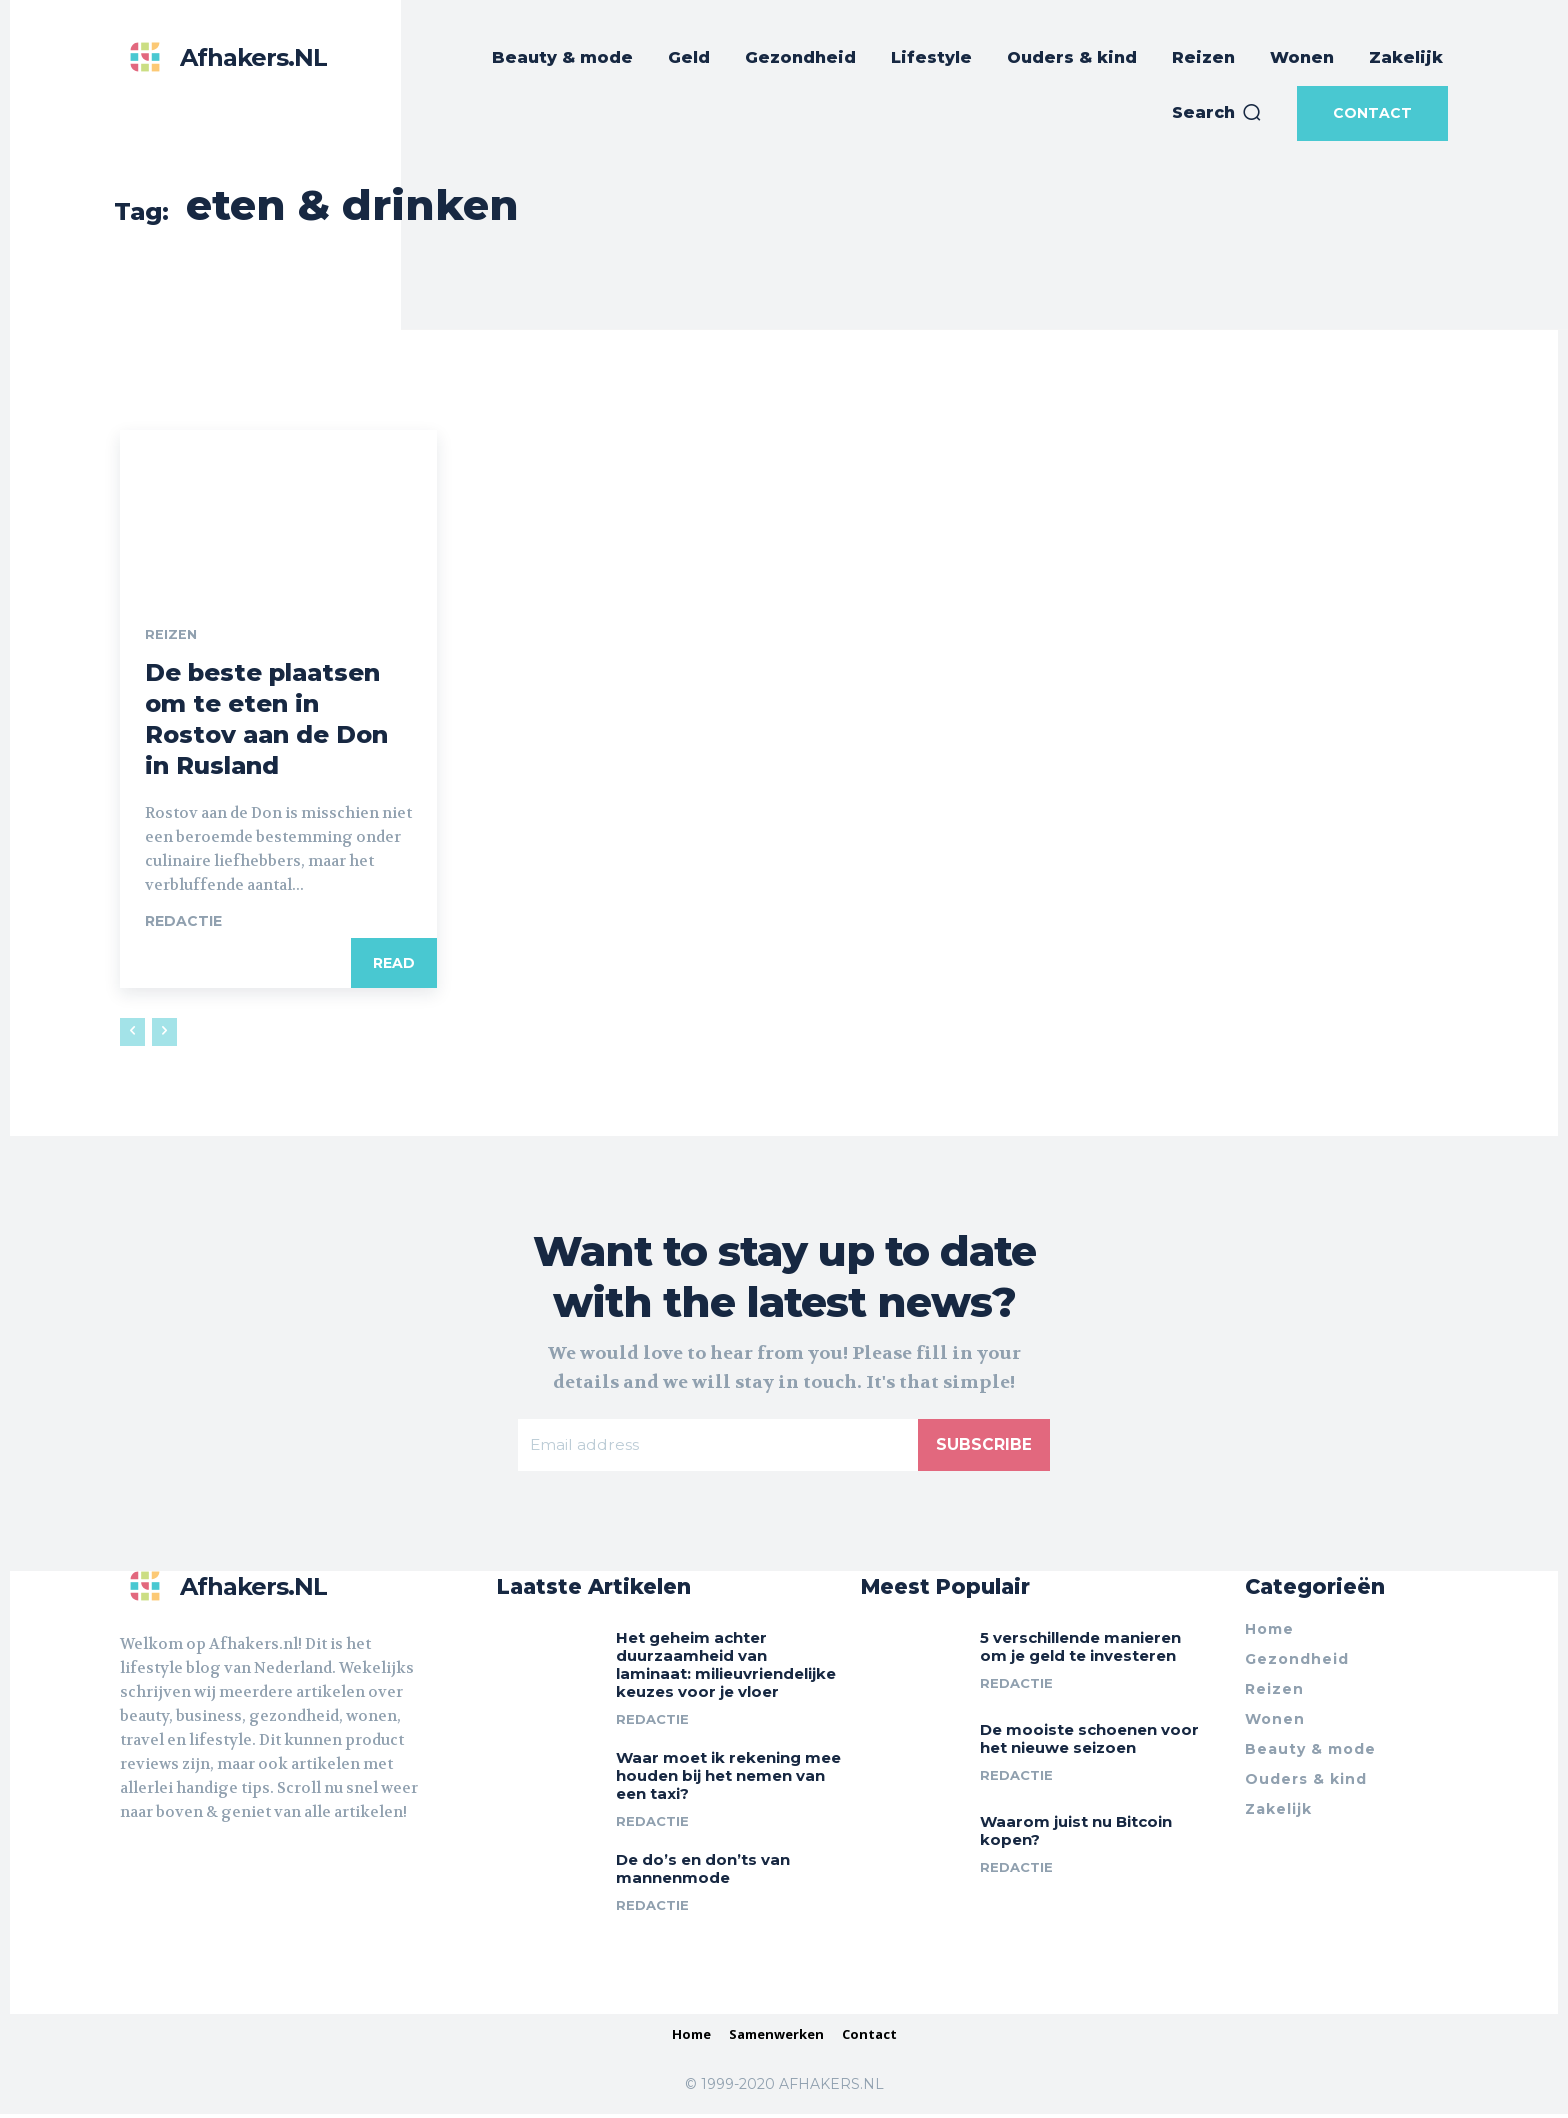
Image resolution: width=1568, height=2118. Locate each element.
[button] (1217, 113)
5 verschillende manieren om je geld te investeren (1080, 1650)
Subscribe (984, 1446)
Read (394, 965)
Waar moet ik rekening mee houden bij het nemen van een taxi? (728, 1779)
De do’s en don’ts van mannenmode (703, 1872)
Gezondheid (1297, 1663)
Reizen (171, 636)
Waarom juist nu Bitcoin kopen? (1076, 1834)
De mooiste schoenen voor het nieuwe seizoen (1089, 1742)
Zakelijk (1278, 1813)
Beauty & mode (1310, 1753)
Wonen (1275, 1723)
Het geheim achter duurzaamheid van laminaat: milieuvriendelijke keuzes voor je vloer (726, 1668)
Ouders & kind (1306, 1783)
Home (1269, 1633)
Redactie (183, 923)
